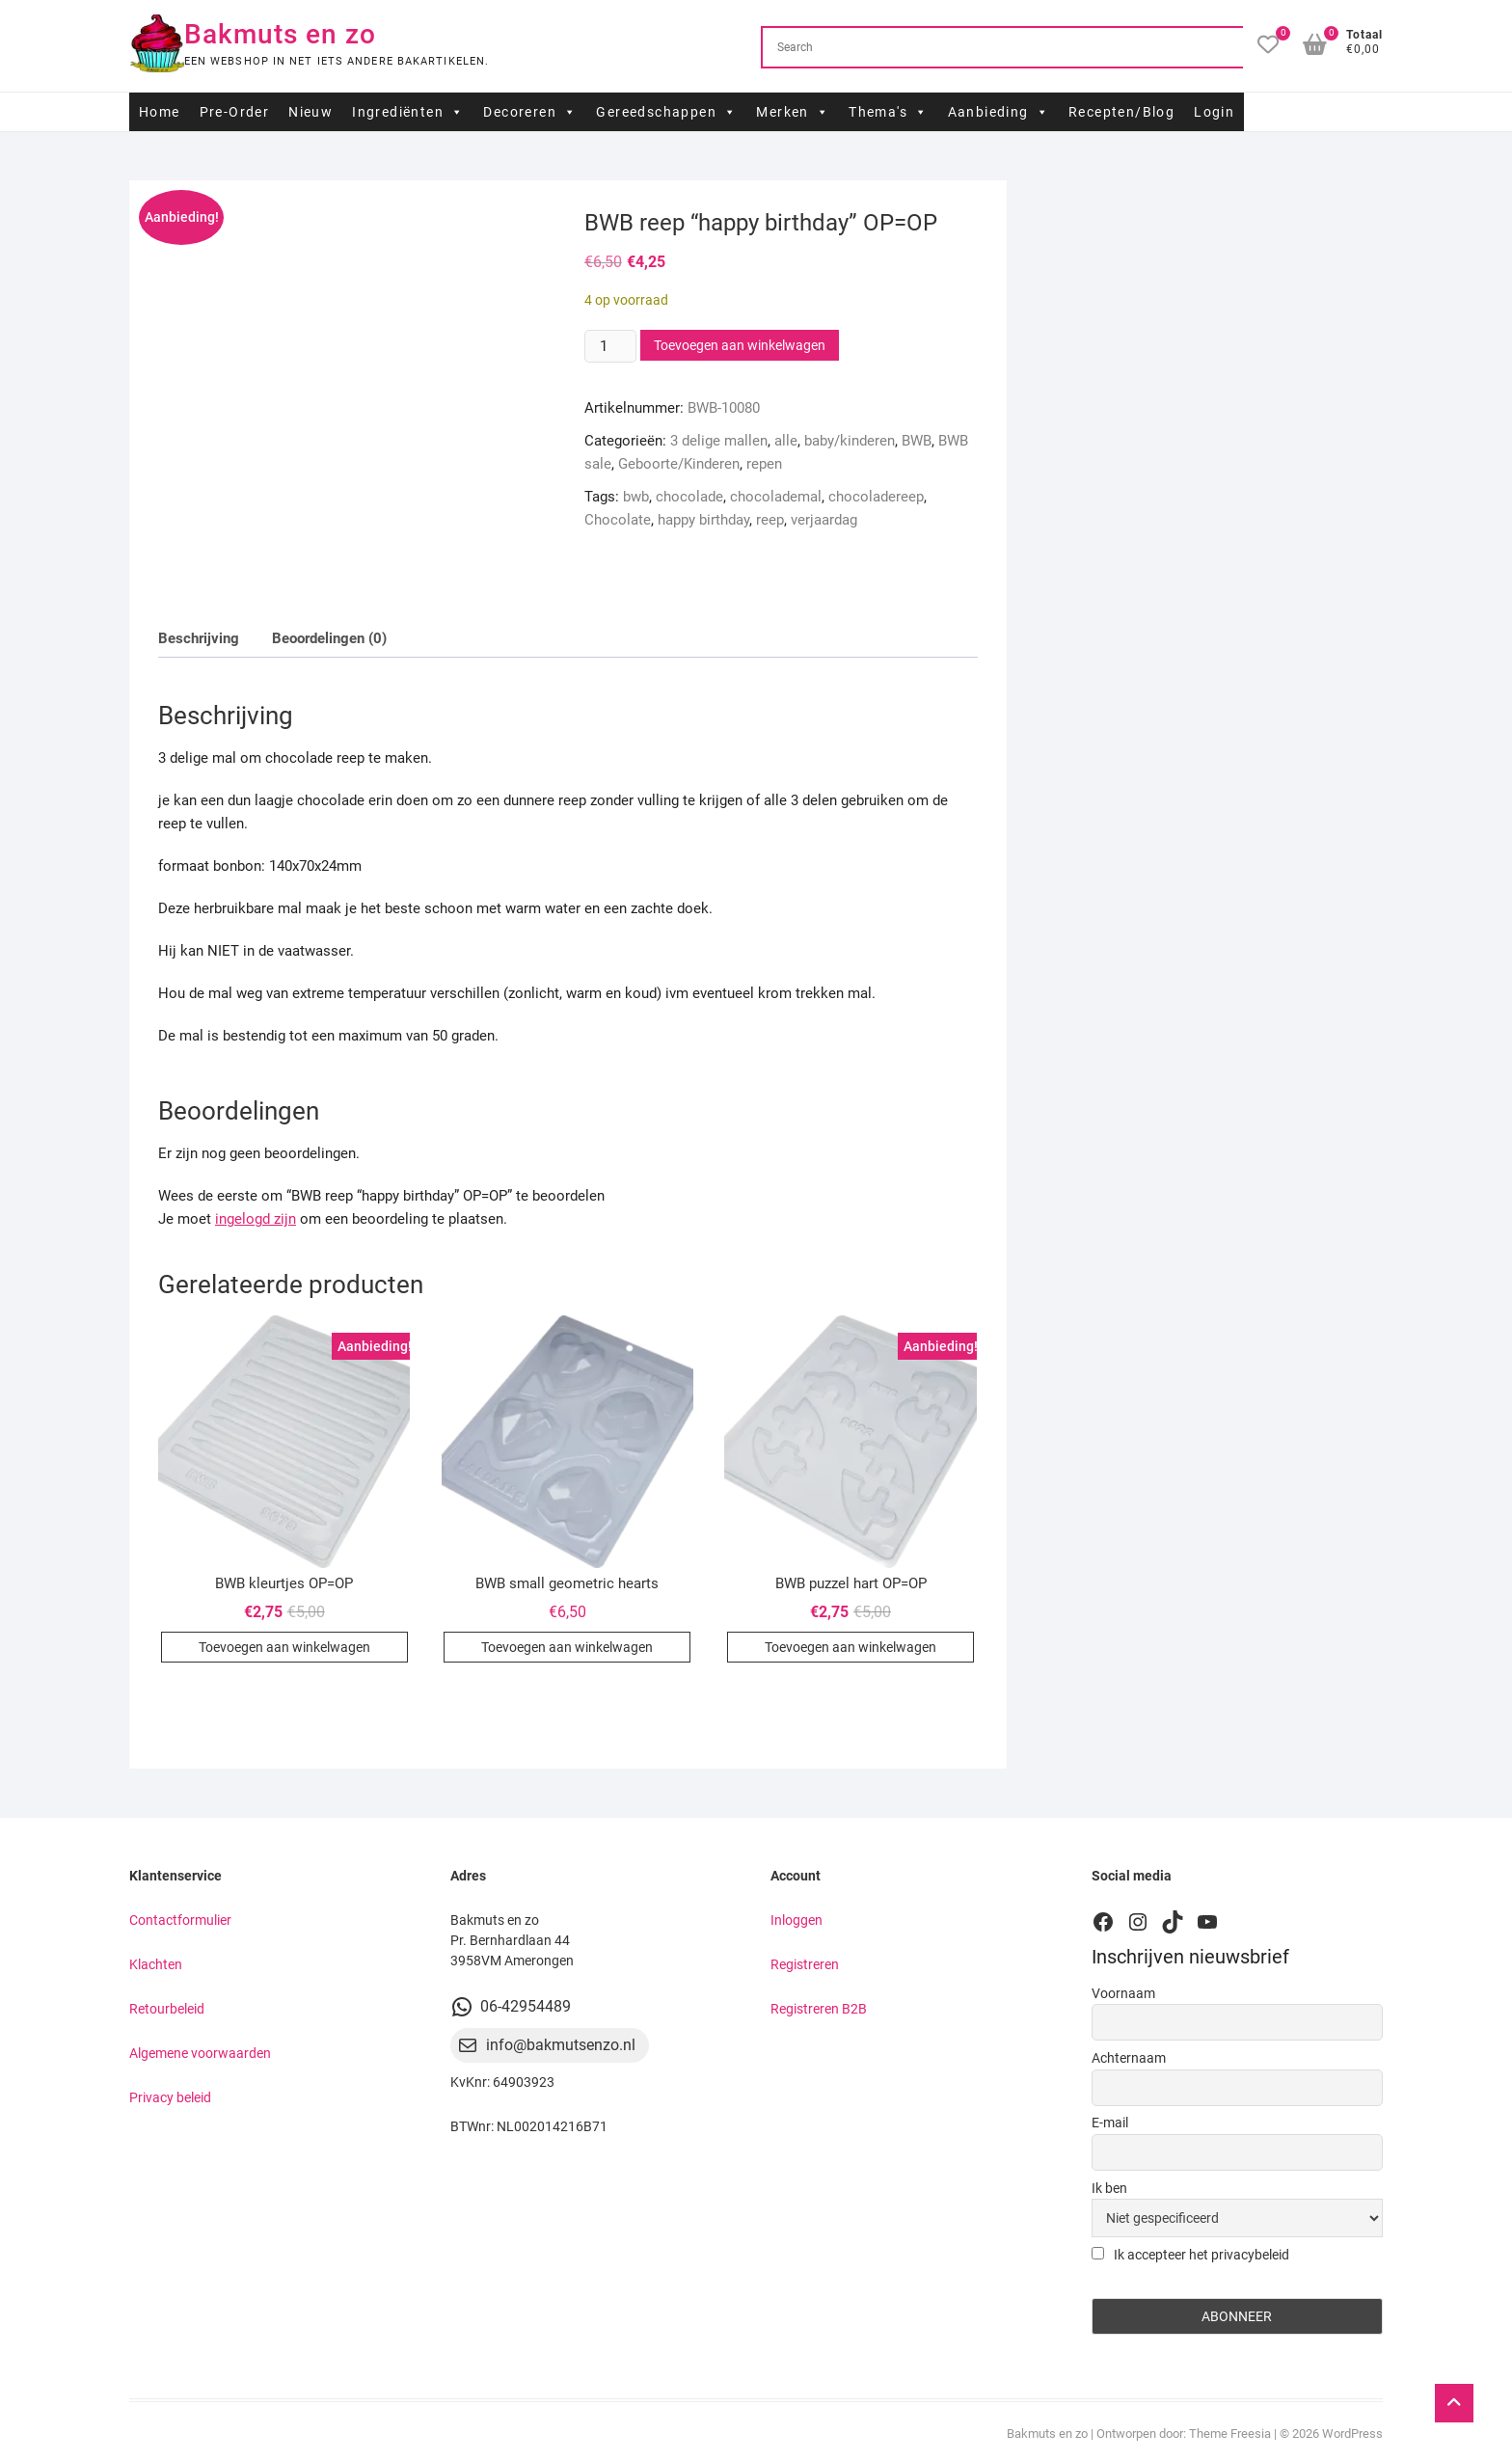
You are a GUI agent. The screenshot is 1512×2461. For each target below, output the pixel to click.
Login (1214, 112)
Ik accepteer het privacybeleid (1190, 2254)
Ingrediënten (408, 112)
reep (770, 519)
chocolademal (776, 496)
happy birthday (703, 519)
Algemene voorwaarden (200, 2053)
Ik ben (1109, 2188)
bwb (636, 496)
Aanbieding (998, 112)
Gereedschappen (666, 112)
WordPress (1352, 2433)
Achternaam (1129, 2058)
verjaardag (824, 519)
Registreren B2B (818, 2008)
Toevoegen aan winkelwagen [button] (284, 1647)
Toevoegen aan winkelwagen (739, 345)
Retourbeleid (166, 2008)
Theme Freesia (1230, 2433)
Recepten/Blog (1121, 112)
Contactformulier (180, 1920)
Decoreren (530, 112)
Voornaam (1123, 1993)
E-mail (1110, 2122)
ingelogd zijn (255, 1219)
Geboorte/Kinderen (679, 464)
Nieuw (310, 112)
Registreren (804, 1964)
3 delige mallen (719, 440)
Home (159, 112)
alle (785, 440)
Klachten (155, 1964)
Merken (792, 112)
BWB (917, 440)
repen (764, 464)
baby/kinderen (849, 440)
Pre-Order (235, 112)
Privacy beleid (170, 2097)
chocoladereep (876, 496)
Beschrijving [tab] (198, 638)
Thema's (888, 112)
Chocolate (617, 519)
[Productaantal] (610, 346)
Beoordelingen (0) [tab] (329, 638)
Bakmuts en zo (280, 34)
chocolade (689, 496)
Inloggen (796, 1920)
